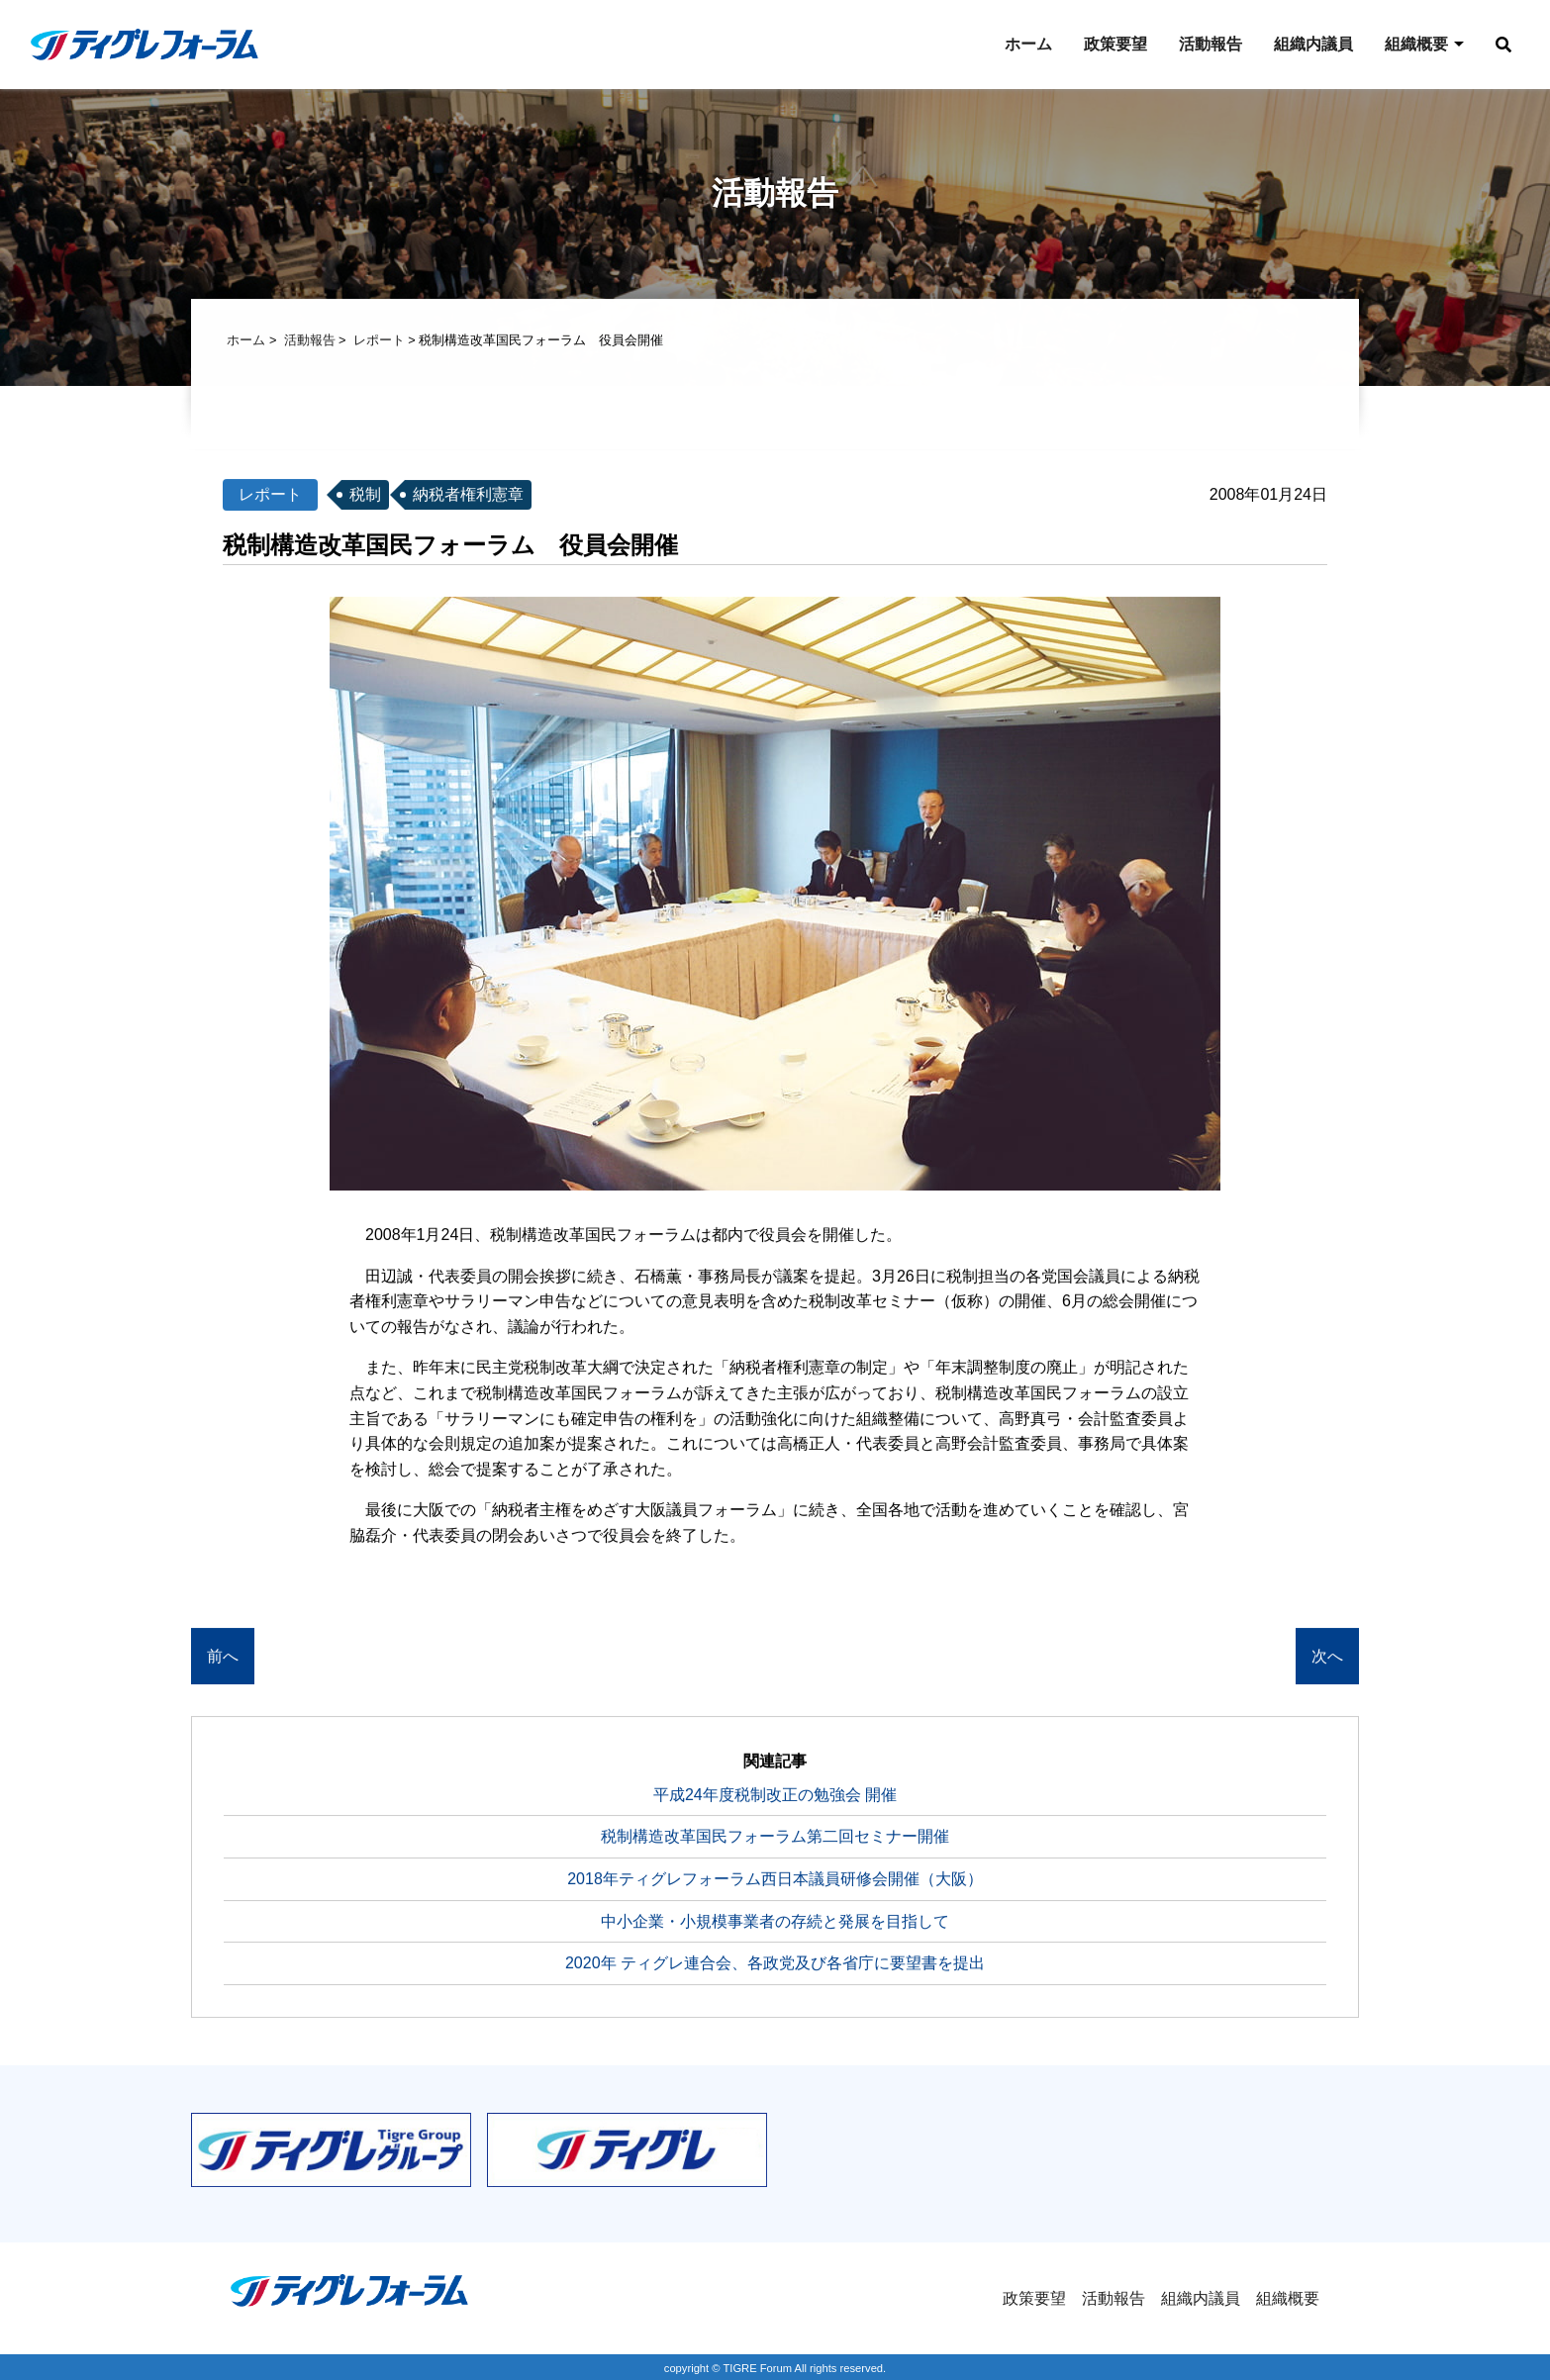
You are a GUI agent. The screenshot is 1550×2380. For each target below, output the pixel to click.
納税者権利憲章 (468, 496)
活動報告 (1210, 44)
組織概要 (1416, 44)
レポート (379, 341)
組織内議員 (1313, 44)
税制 (365, 496)
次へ (1327, 1658)
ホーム (1028, 44)
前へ (223, 1658)
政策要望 (1115, 44)
